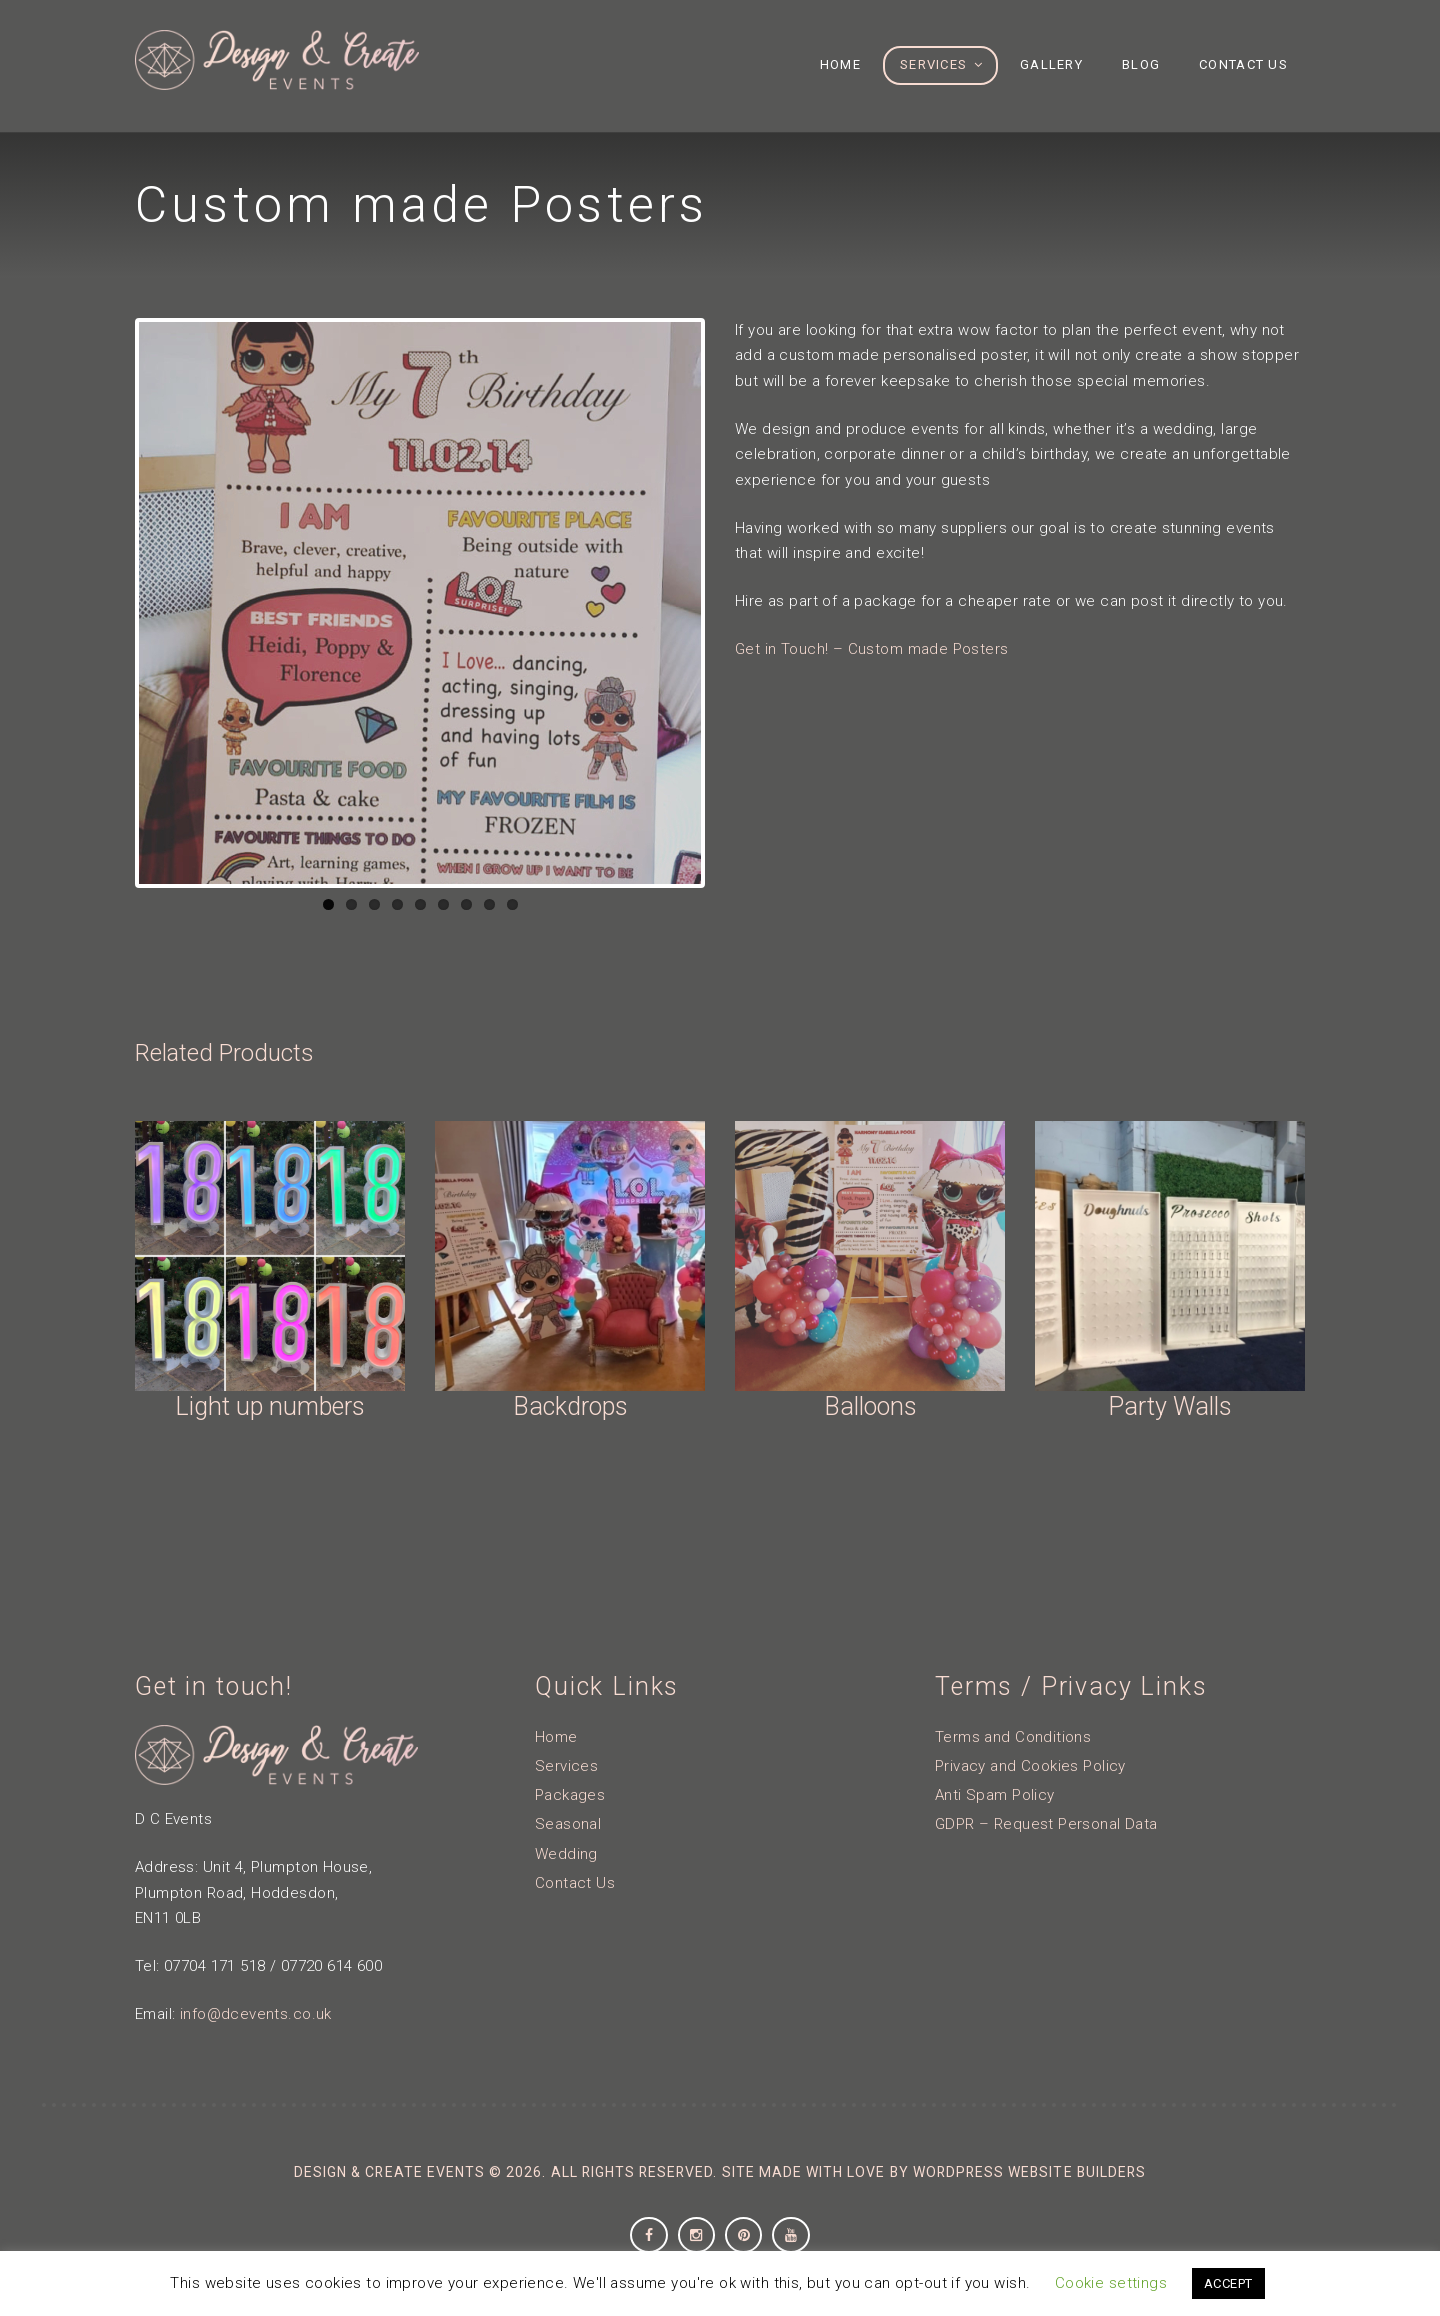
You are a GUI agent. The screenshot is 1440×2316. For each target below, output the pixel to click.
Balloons (870, 1406)
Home (556, 1737)
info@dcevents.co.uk (256, 2014)
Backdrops (570, 1406)
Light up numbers (270, 1406)
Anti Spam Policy (995, 1795)
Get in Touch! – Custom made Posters (872, 649)
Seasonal (568, 1824)
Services (566, 1766)
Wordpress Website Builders (1029, 2172)
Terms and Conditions (1013, 1737)
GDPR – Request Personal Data (1046, 1824)
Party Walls (1170, 1406)
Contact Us (575, 1883)
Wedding (566, 1854)
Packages (570, 1795)
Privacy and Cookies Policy (1030, 1766)
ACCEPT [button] (1228, 2283)
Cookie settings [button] (1111, 2283)
